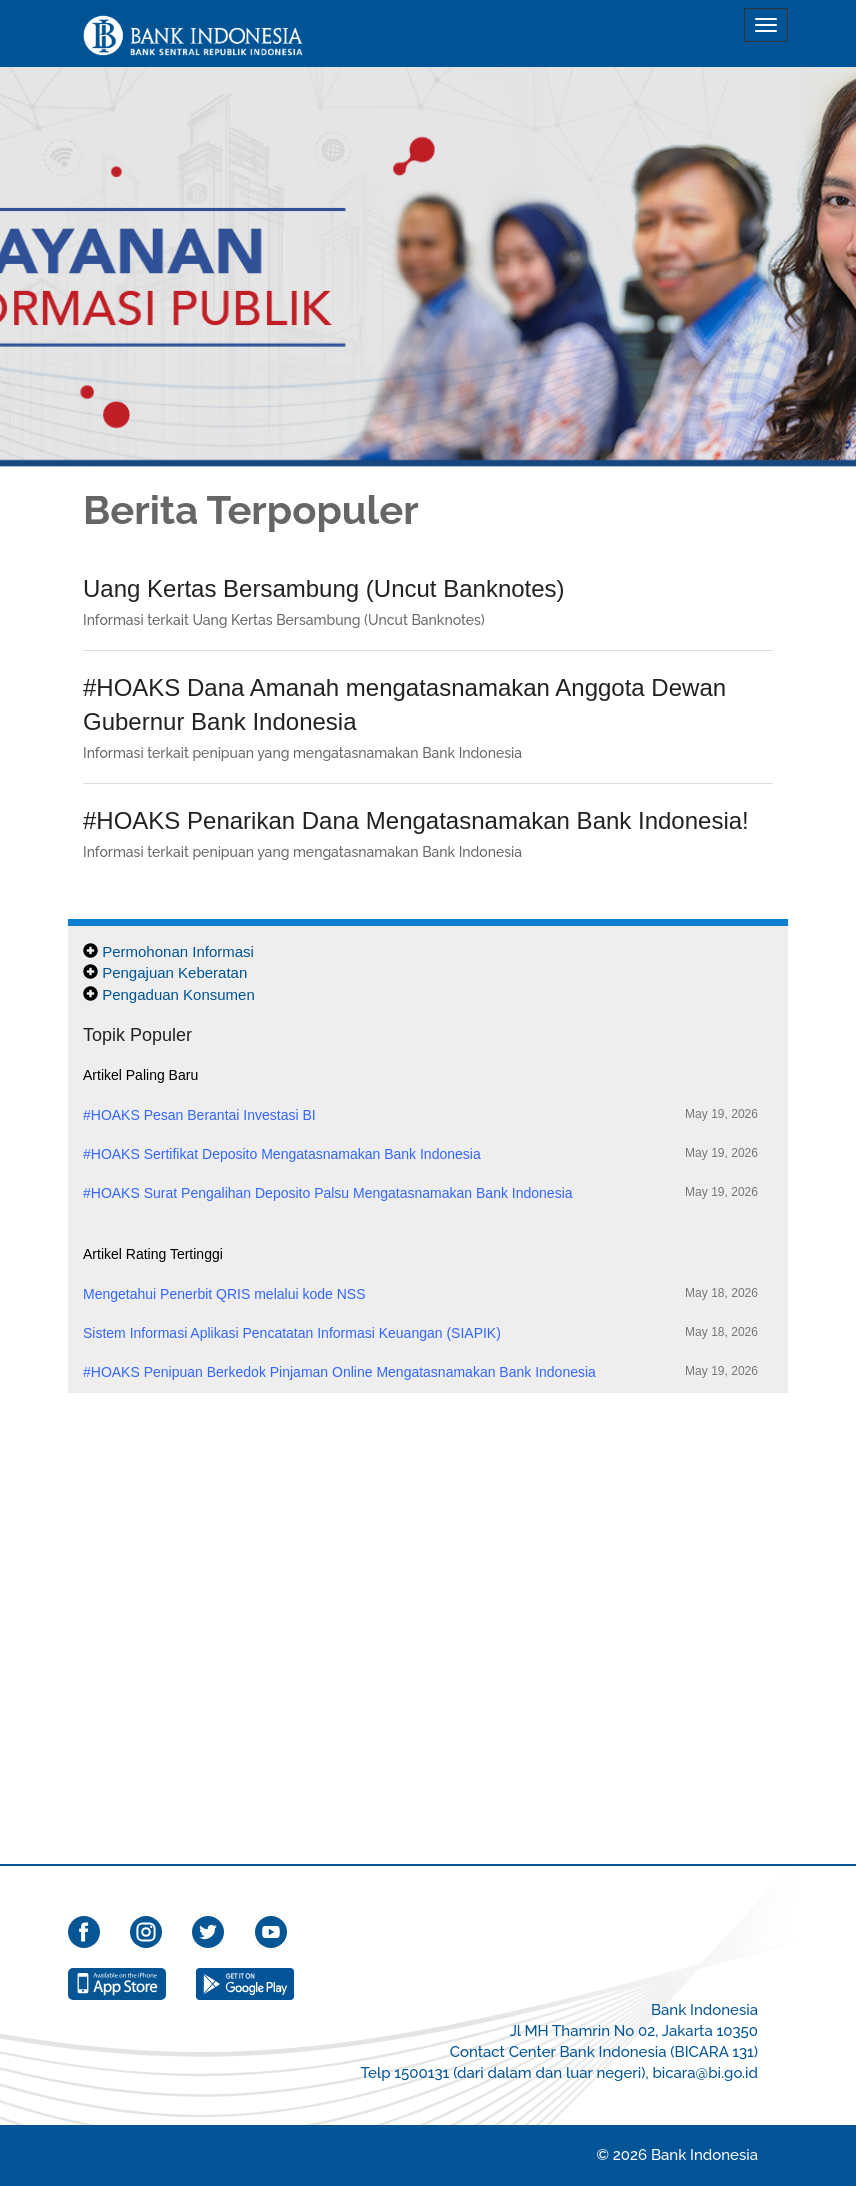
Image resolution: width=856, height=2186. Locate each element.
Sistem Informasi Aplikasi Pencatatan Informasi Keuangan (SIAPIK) (420, 1332)
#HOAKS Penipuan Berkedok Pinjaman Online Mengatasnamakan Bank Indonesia (420, 1371)
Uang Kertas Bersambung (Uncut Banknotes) (324, 588)
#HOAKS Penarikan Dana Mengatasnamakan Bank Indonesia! (416, 820)
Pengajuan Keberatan (174, 972)
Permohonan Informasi (178, 951)
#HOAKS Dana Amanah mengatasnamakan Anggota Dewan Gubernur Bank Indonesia (404, 704)
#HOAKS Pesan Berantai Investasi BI (420, 1114)
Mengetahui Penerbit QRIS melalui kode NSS (420, 1293)
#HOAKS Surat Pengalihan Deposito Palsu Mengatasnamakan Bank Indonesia (420, 1192)
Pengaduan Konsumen (178, 994)
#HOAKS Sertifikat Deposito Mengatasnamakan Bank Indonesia (420, 1153)
